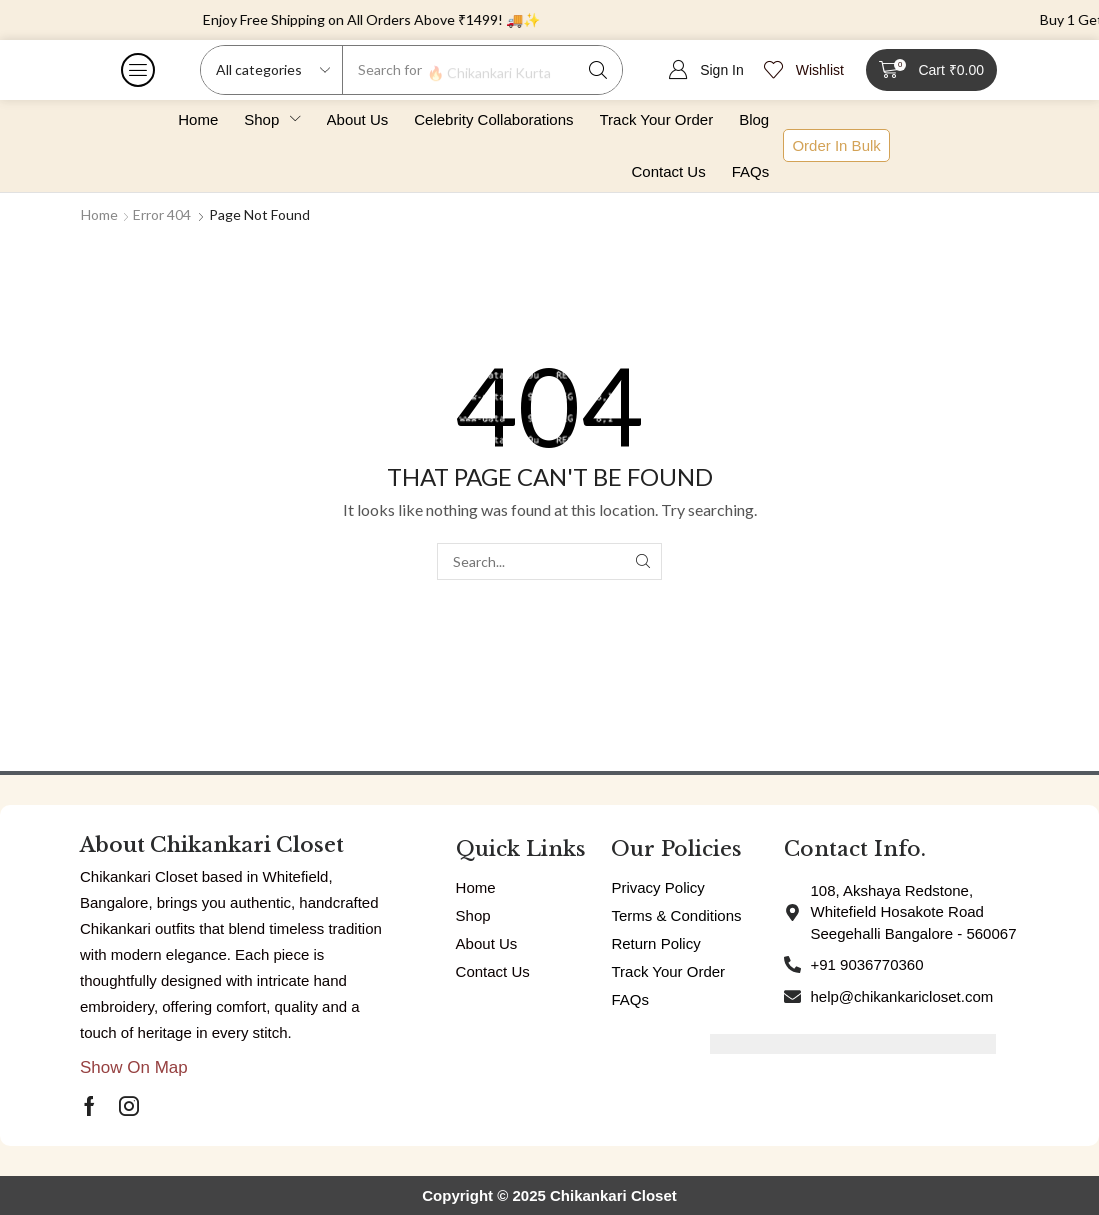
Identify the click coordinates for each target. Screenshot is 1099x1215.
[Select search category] (272, 70)
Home (99, 214)
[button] (138, 70)
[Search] (598, 70)
